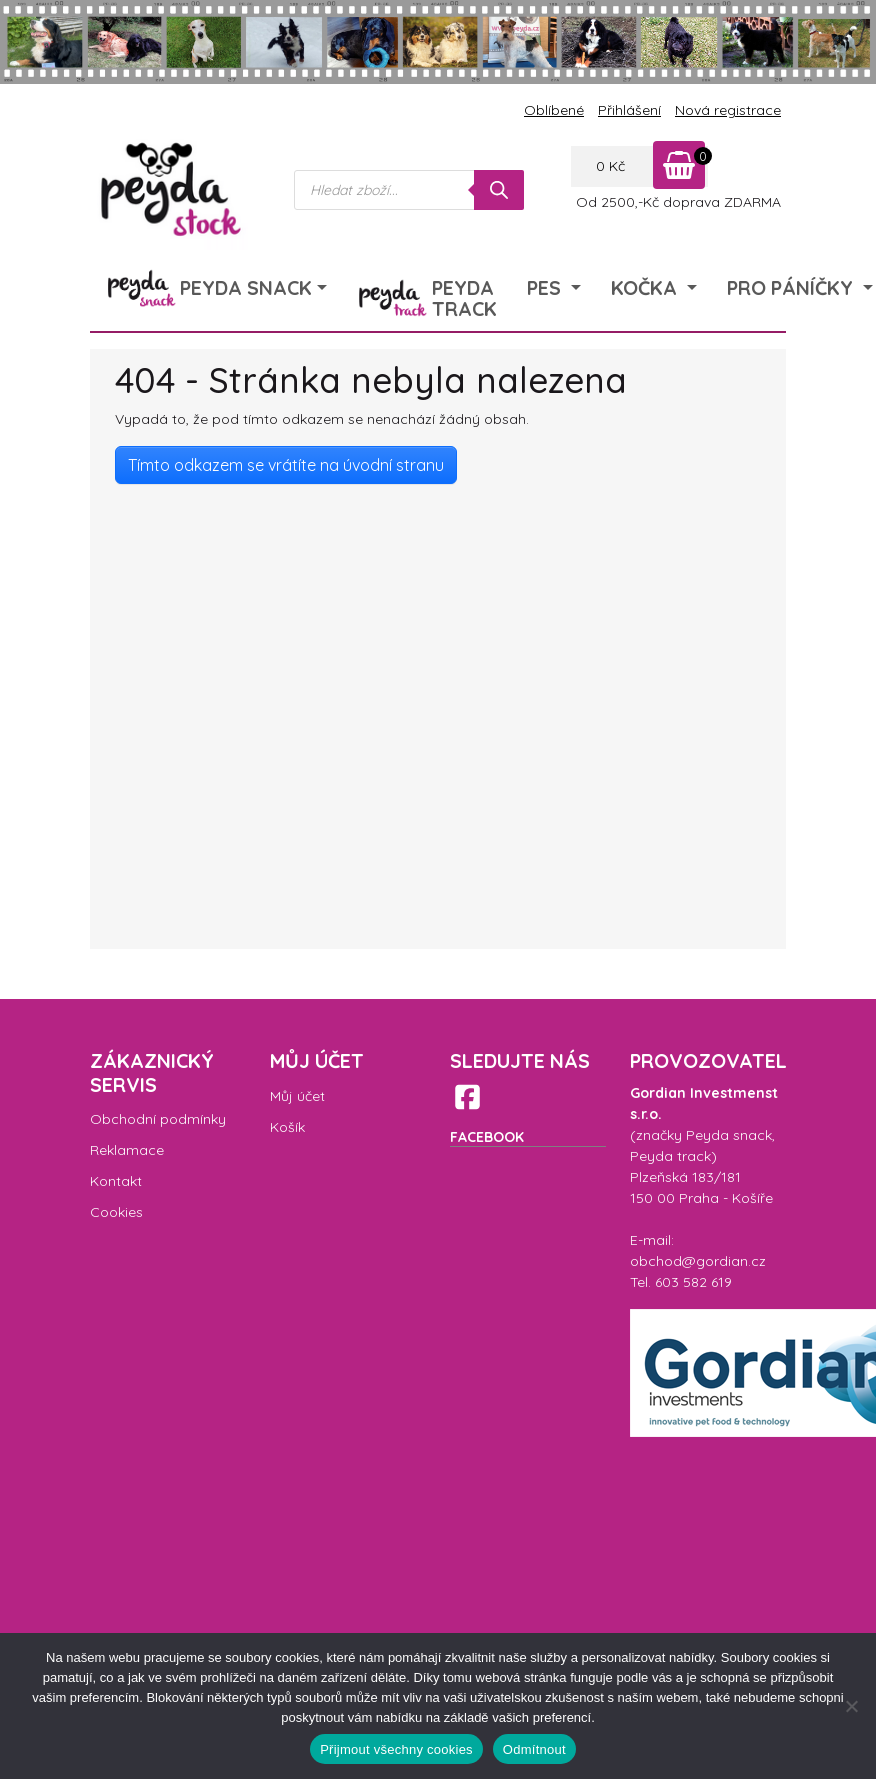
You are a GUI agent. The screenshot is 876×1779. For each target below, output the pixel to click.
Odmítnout (534, 1749)
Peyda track (670, 1156)
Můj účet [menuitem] (297, 1096)
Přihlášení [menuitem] (629, 110)
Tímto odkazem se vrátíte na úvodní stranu (286, 465)
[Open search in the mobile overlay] (409, 190)
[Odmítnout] (851, 1706)
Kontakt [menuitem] (116, 1181)
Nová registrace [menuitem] (728, 110)
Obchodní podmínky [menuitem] (158, 1119)
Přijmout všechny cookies (396, 1749)
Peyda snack (729, 1135)
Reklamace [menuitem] (127, 1150)
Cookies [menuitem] (116, 1212)
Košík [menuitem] (287, 1127)
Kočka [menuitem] (646, 287)
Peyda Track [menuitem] (464, 298)
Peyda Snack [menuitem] (246, 287)
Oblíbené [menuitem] (554, 110)
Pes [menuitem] (546, 287)
